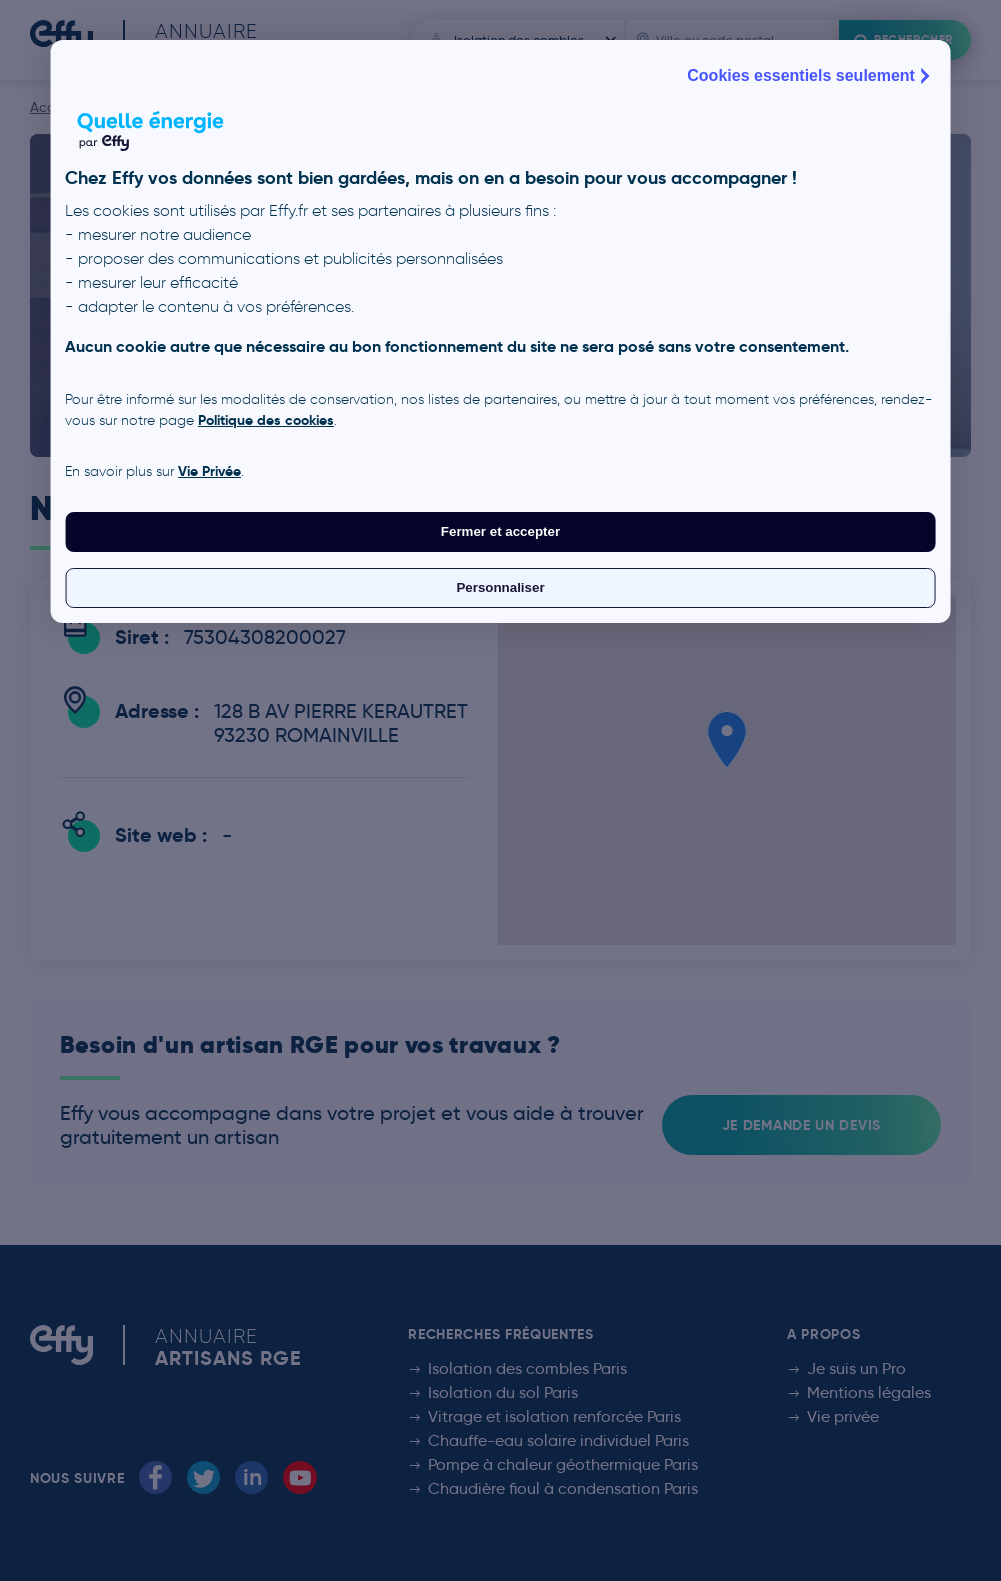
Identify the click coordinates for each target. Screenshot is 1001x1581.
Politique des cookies (266, 420)
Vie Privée (209, 471)
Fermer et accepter (500, 531)
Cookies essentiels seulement (811, 76)
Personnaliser (500, 587)
